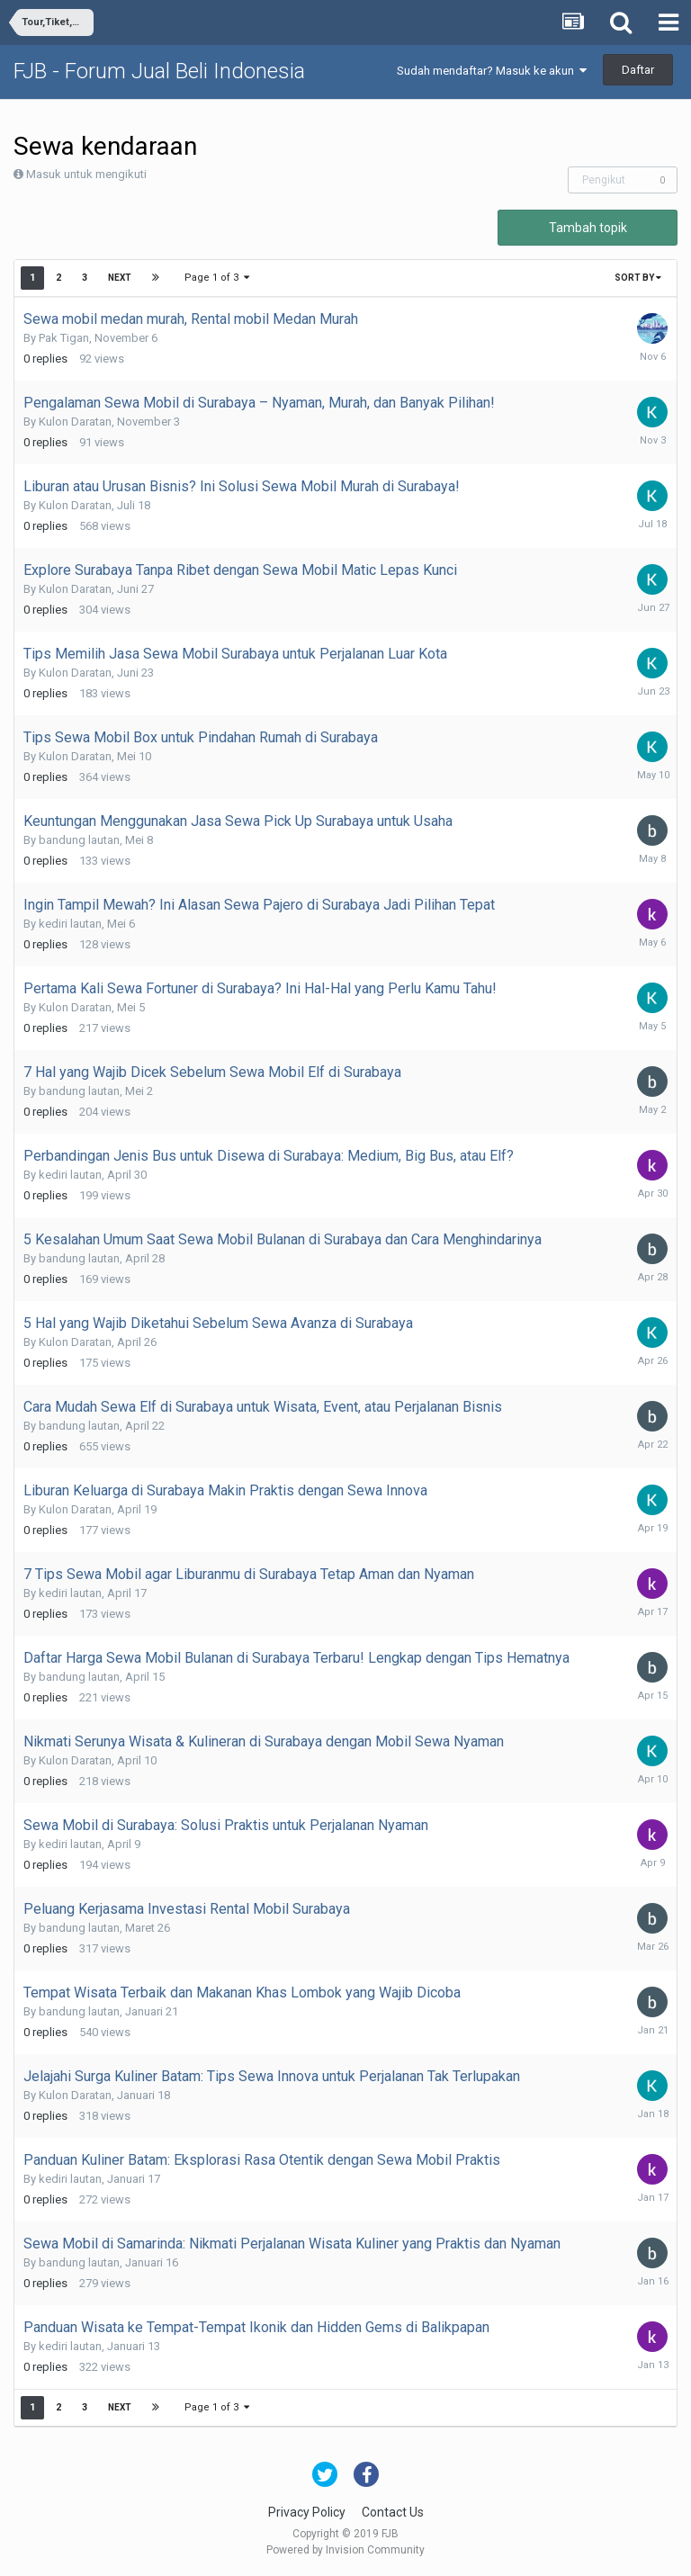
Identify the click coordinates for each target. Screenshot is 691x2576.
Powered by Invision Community (345, 2550)
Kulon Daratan (75, 421)
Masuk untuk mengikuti (86, 174)
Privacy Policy (307, 2512)
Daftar (638, 69)
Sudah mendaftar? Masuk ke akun (492, 70)
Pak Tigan (64, 338)
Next (119, 278)
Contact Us (393, 2512)
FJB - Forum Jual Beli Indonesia (159, 71)
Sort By (638, 278)
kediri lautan (70, 923)
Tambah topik (588, 227)
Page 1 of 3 (216, 277)
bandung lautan (79, 840)
